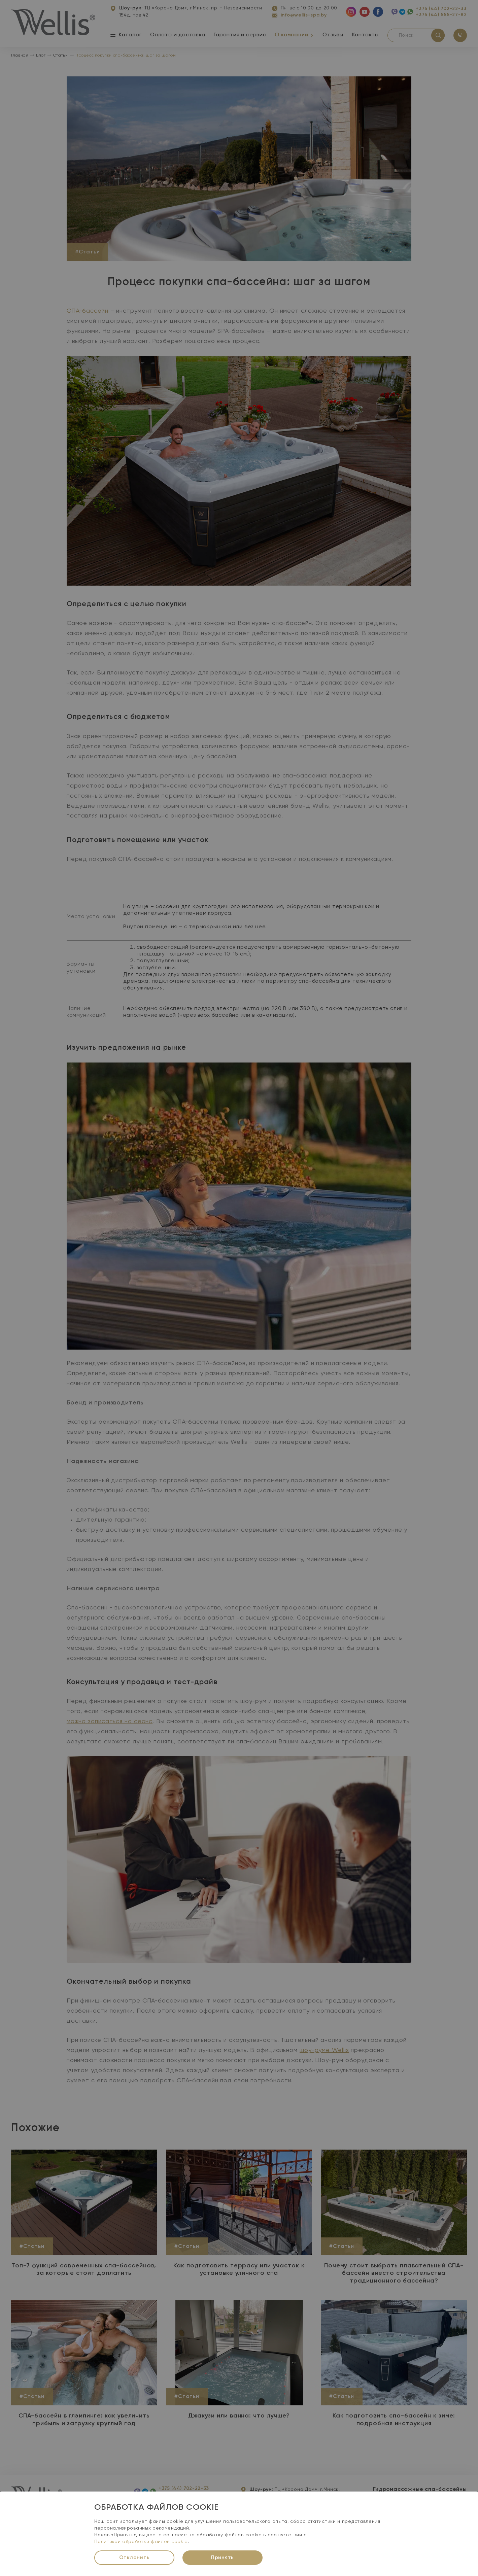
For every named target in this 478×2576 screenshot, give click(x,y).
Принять (222, 2557)
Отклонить (134, 2557)
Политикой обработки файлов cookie (141, 2541)
